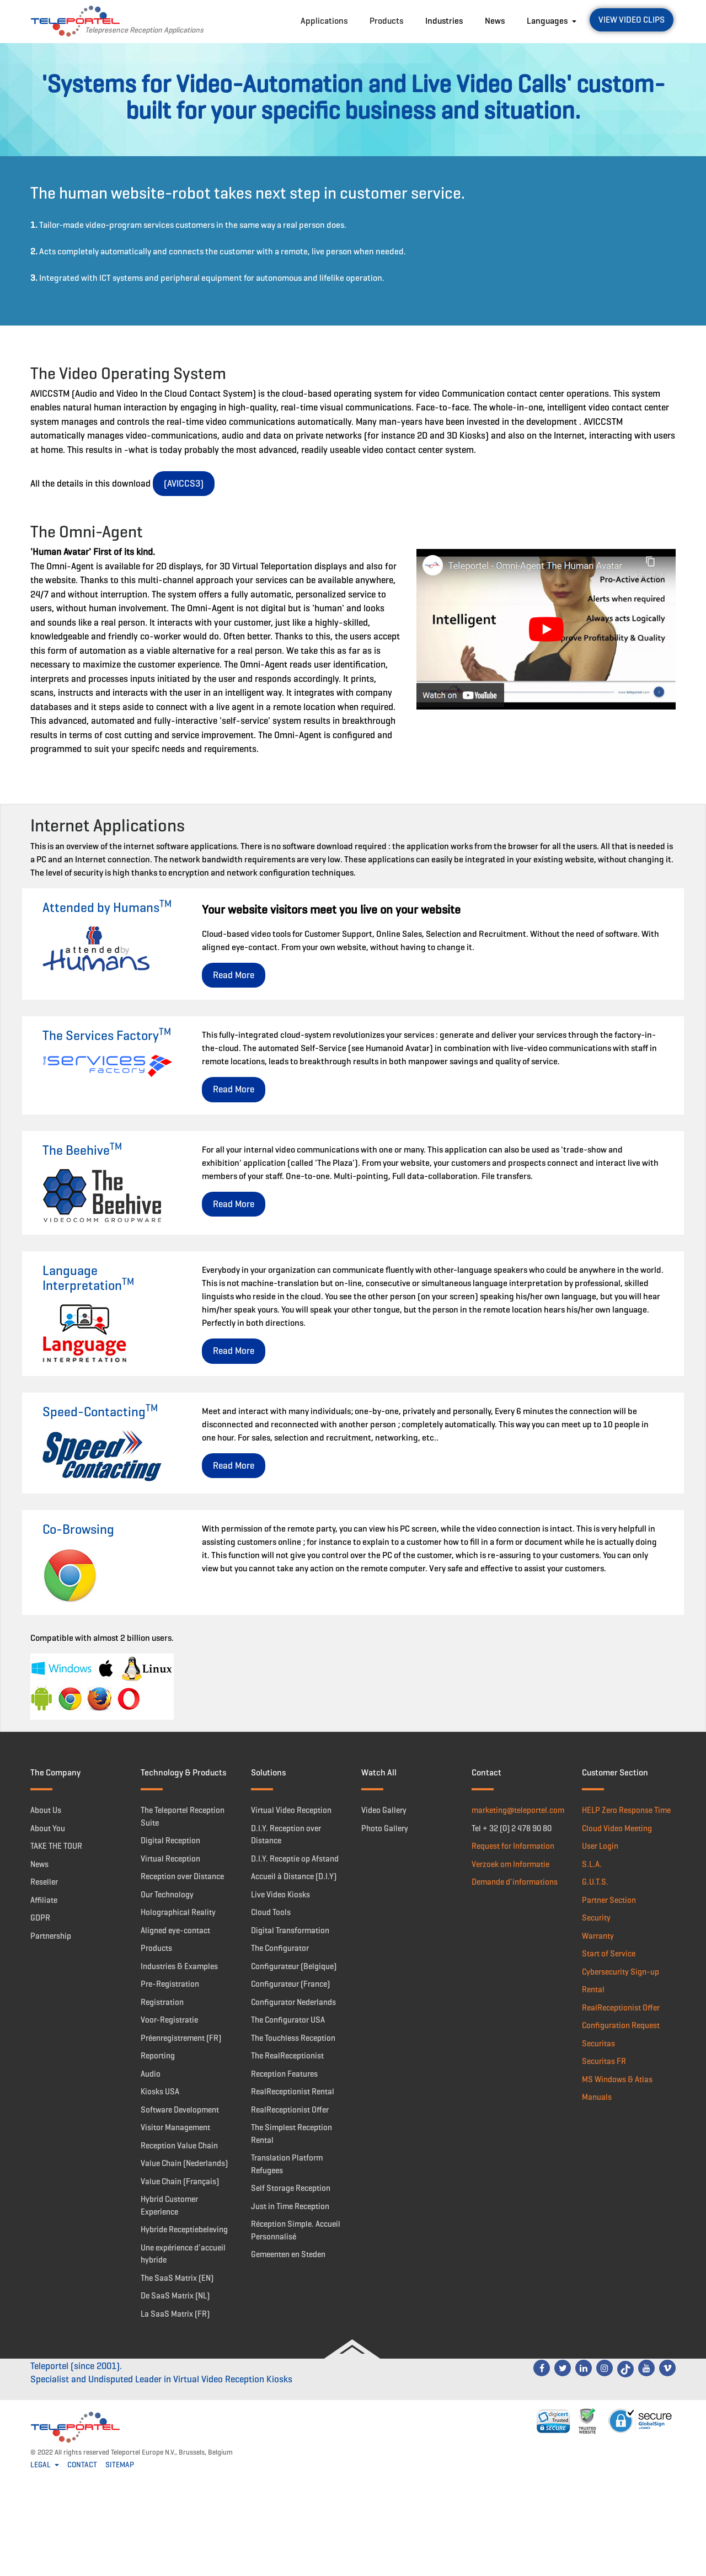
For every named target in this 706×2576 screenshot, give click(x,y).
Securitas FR (604, 2061)
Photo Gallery (384, 1828)
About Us (45, 1810)
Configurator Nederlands (293, 2002)
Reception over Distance (182, 1876)
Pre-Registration (170, 1984)
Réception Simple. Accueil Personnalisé (295, 2230)
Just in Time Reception (290, 2206)
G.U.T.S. (595, 1882)
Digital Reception (170, 1841)
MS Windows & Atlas (617, 2079)
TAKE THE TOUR (56, 1846)
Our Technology (167, 1895)
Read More (233, 975)
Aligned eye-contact (175, 1930)
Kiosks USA (160, 2092)
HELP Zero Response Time (626, 1810)
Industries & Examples (179, 1966)
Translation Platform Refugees (287, 2164)
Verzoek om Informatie (510, 1864)
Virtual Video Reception (291, 1810)
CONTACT (82, 2465)
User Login (600, 1846)
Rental (593, 1989)
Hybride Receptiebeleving (184, 2229)
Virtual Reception (170, 1859)
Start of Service (608, 1954)
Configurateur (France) (290, 1984)
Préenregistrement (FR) (181, 2038)
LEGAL (41, 2465)
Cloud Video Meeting (617, 1828)
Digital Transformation (290, 1930)
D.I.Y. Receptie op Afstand (295, 1859)
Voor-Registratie (169, 2020)
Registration (162, 2002)
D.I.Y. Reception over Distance (286, 1834)
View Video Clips (631, 19)
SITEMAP (119, 2465)
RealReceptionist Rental (292, 2092)
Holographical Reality (178, 1912)
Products (386, 20)
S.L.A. (592, 1864)
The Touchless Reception (293, 2038)
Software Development (180, 2110)
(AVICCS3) (184, 483)
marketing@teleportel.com (518, 1810)
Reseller (44, 1882)
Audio (151, 2074)
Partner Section (609, 1900)
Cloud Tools (271, 1912)
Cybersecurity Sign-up (620, 1972)
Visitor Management (175, 2127)
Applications (324, 20)
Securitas (598, 2044)
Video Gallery (384, 1810)
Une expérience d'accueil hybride (183, 2254)
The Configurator (280, 1948)
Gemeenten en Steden (288, 2254)
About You (47, 1828)
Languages (548, 20)
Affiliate (43, 1900)
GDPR (40, 1918)
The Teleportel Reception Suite (182, 1816)
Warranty (598, 1936)
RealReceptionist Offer (290, 2110)
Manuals (597, 2097)
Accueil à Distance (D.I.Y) (293, 1876)
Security (596, 1918)
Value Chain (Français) (180, 2181)
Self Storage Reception (290, 2188)
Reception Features (284, 2074)
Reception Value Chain (179, 2146)
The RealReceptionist (287, 2056)
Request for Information (513, 1846)
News (495, 20)
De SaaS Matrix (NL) (175, 2296)
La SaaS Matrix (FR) (175, 2314)
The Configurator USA (288, 2020)
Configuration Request (621, 2025)
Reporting (158, 2056)
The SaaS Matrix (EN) (177, 2278)
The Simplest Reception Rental (291, 2133)
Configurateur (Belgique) (293, 1966)
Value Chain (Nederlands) (184, 2163)
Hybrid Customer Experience (169, 2205)
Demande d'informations (515, 1882)
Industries (444, 20)
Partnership (50, 1936)
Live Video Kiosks (280, 1895)
